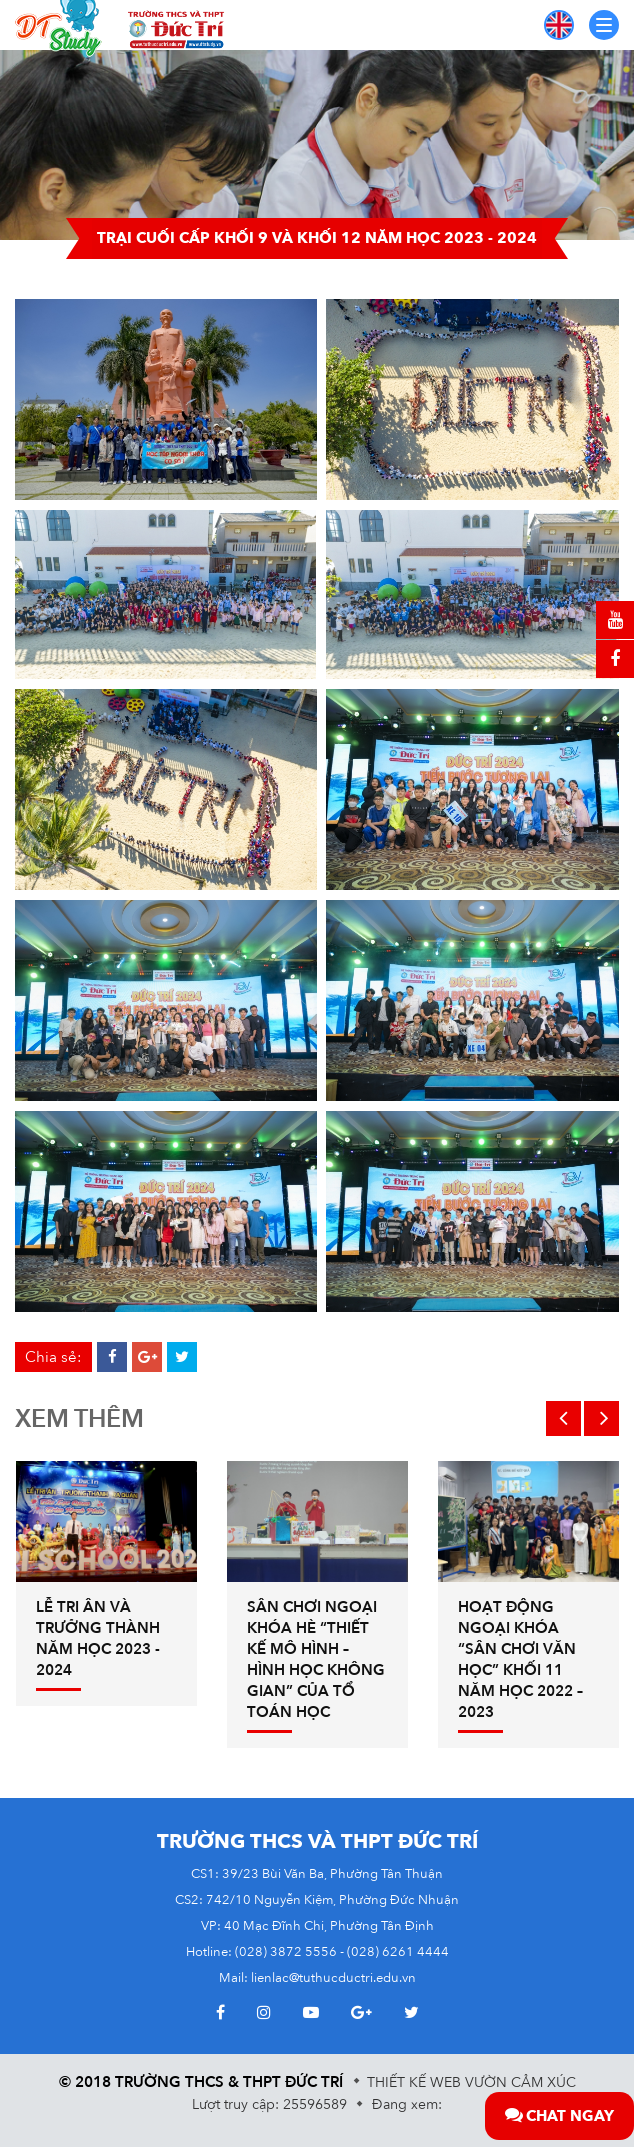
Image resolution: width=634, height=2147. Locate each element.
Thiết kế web (414, 2082)
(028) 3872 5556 (286, 1952)
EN (559, 25)
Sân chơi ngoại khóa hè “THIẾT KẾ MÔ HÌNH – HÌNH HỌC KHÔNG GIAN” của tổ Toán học (316, 1659)
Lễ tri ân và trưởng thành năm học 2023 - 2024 (98, 1638)
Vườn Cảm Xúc (520, 2082)
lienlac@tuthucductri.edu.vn (333, 1978)
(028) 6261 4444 (398, 1952)
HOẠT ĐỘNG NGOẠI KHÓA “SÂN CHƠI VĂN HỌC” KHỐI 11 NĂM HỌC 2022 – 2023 (520, 1659)
